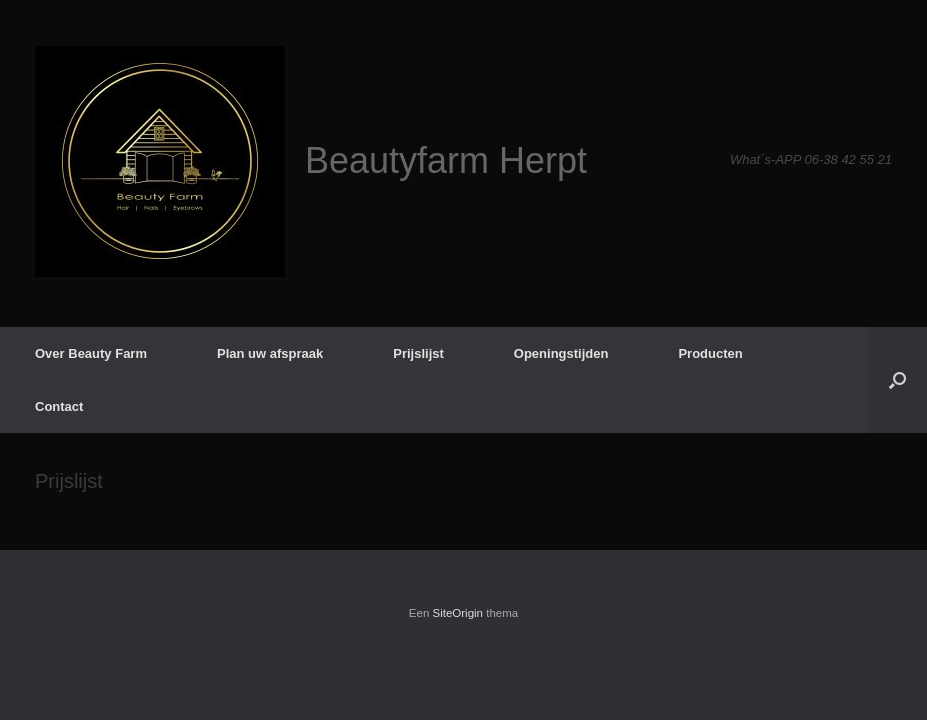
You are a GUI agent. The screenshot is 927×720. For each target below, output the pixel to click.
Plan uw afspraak (270, 353)
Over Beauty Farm (91, 353)
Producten (710, 353)
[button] (897, 380)
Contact (59, 406)
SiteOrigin (458, 613)
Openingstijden (561, 353)
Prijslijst (418, 353)
